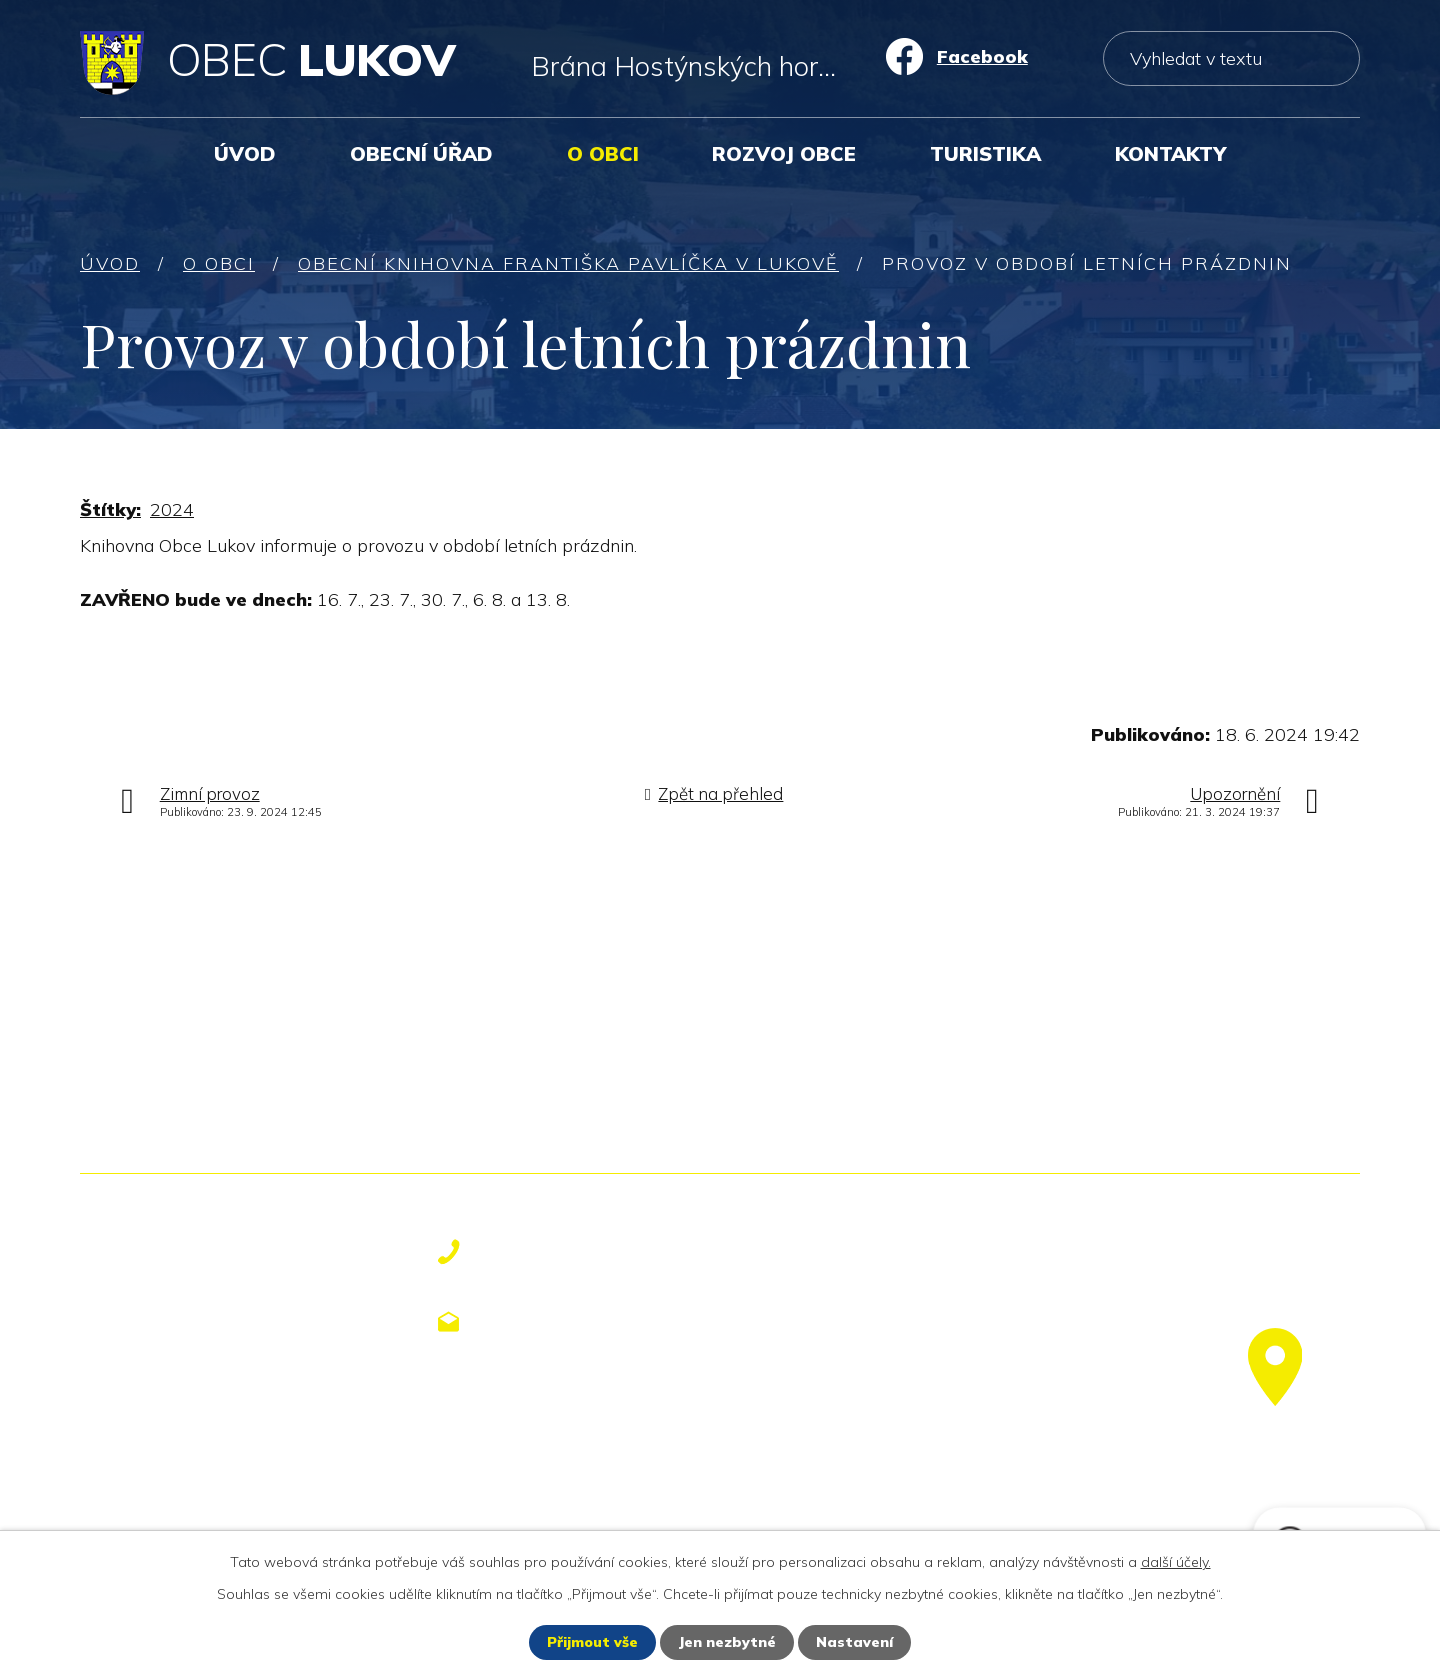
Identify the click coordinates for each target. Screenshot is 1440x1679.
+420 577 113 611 (582, 1252)
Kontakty (1170, 153)
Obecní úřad (421, 153)
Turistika (985, 153)
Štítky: (110, 509)
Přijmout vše (592, 1642)
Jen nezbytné (727, 1642)
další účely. (1176, 1562)
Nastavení (854, 1642)
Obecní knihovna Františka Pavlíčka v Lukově (568, 263)
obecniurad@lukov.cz (599, 1321)
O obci (603, 153)
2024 (172, 509)
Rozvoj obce (784, 153)
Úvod (245, 153)
